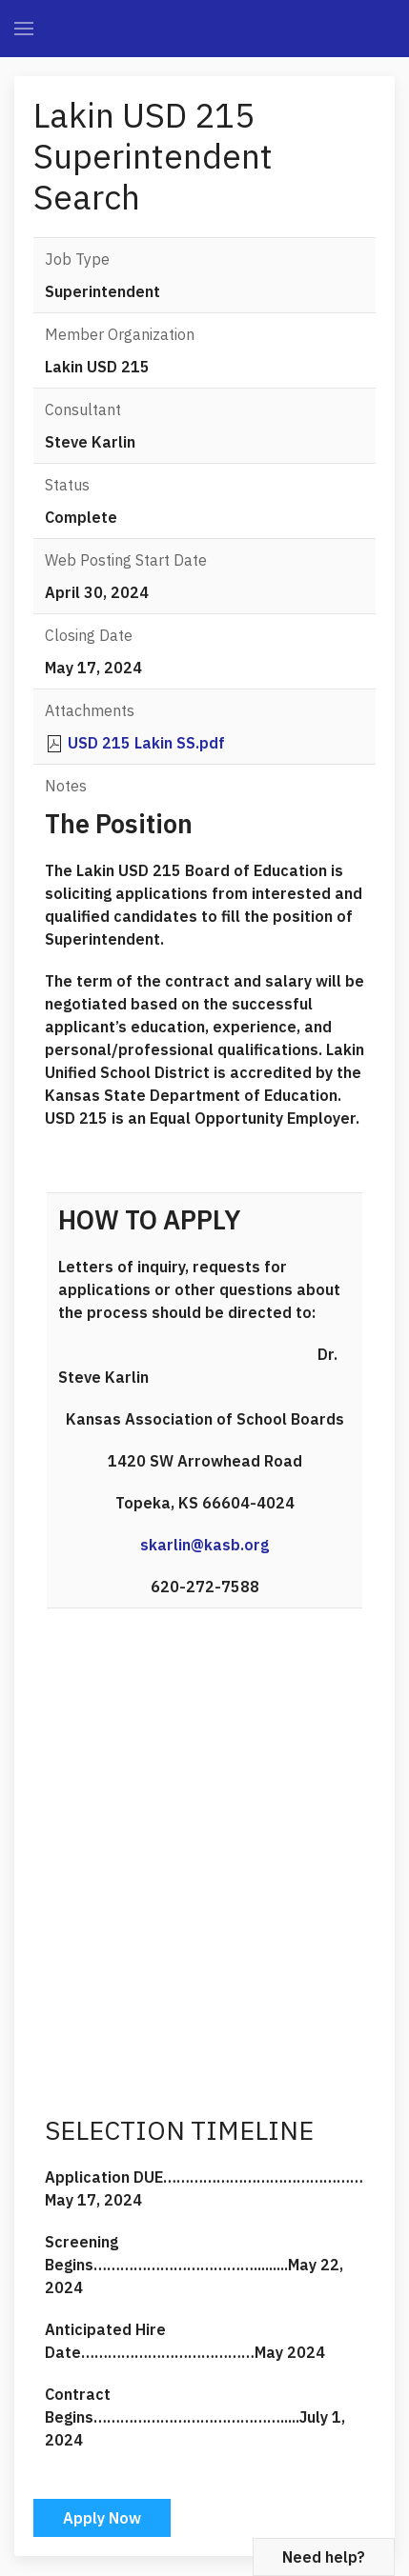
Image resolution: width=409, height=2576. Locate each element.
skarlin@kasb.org (204, 1544)
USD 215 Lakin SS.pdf (146, 742)
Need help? (323, 2556)
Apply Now (102, 2517)
